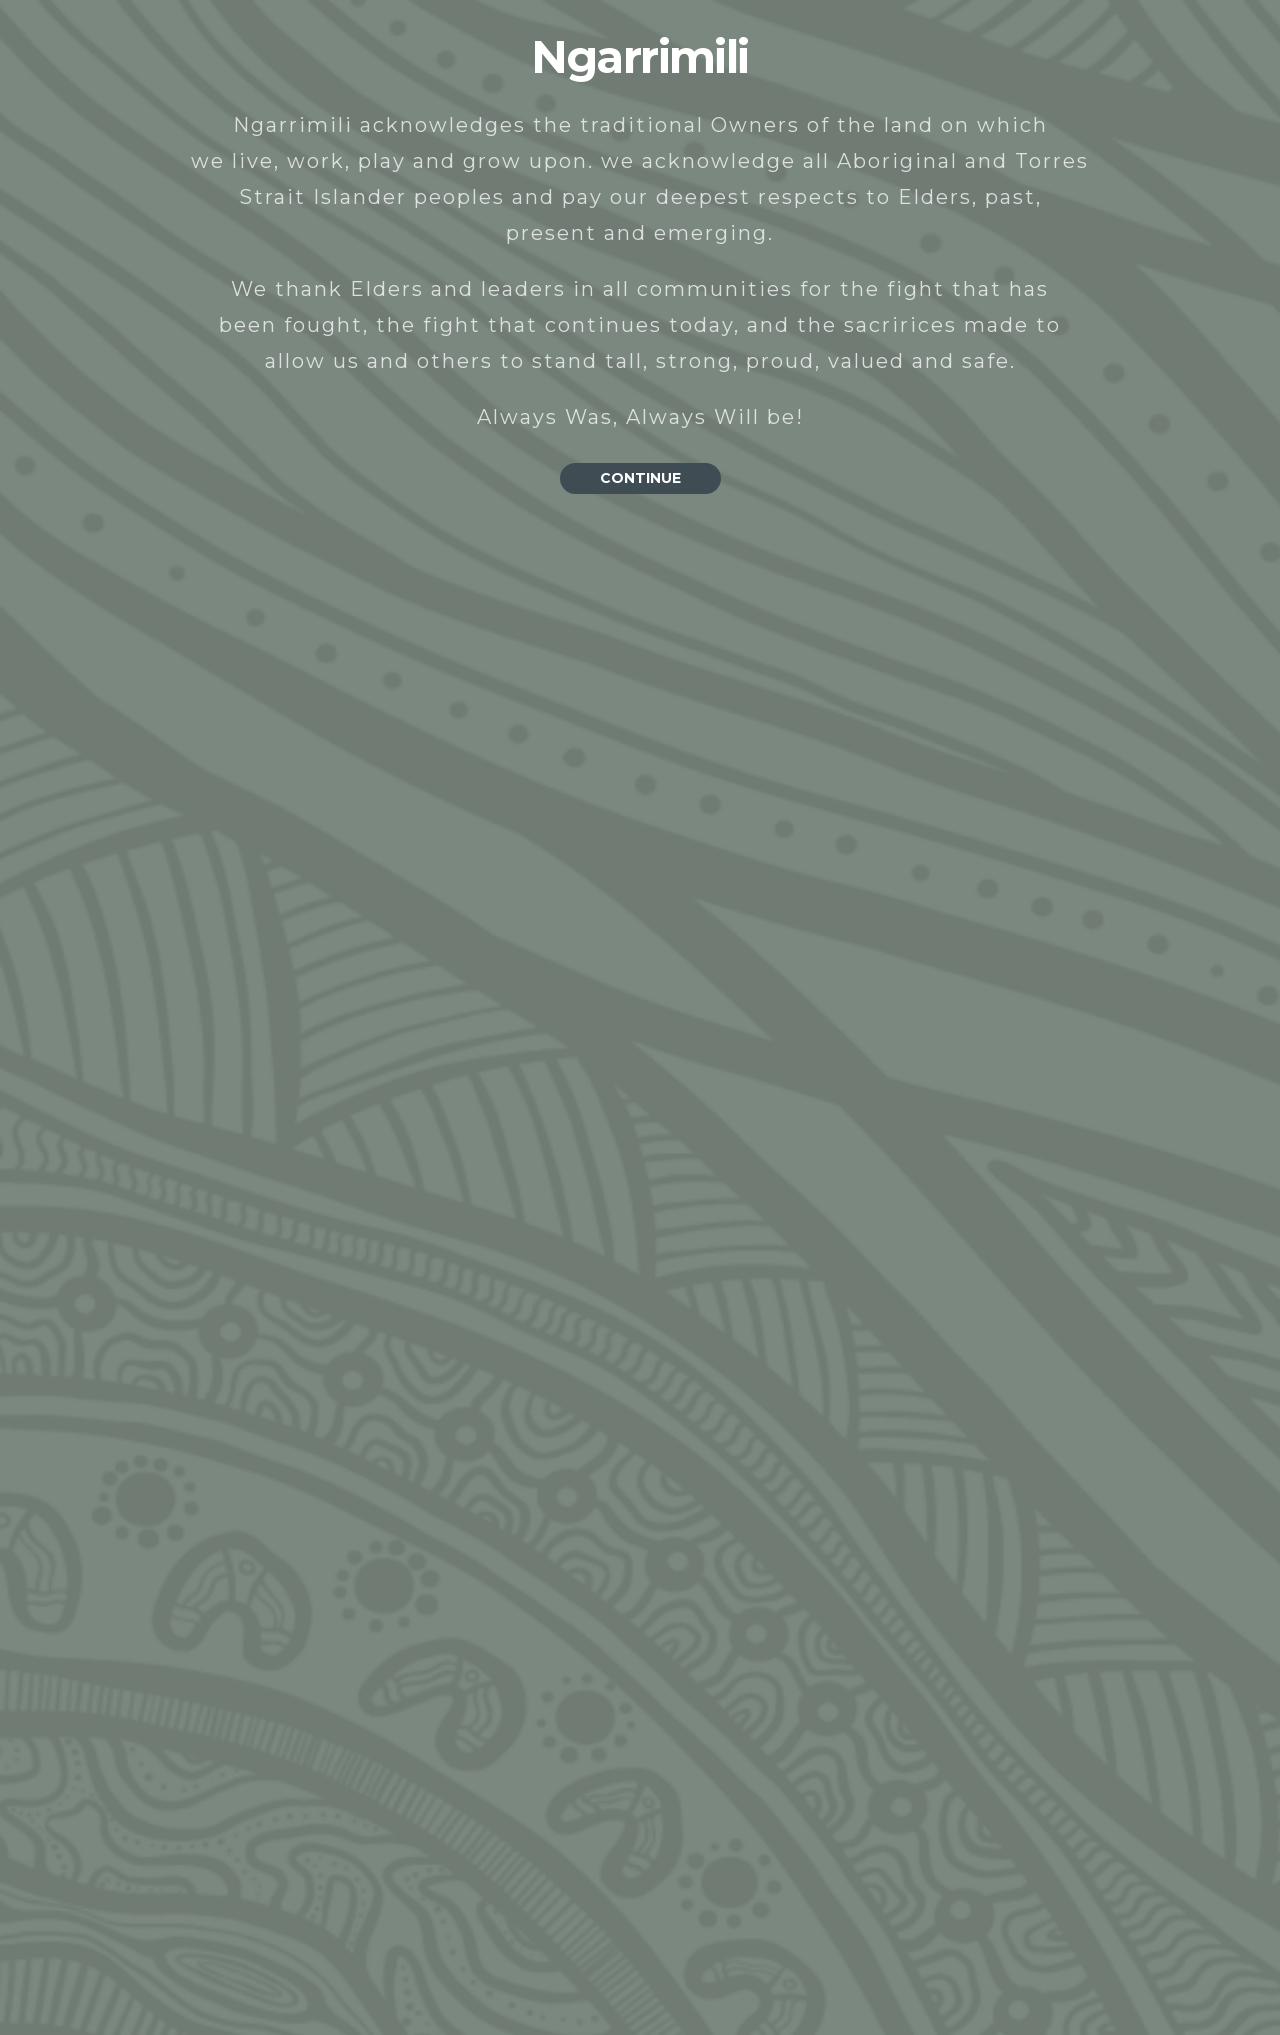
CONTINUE (640, 478)
